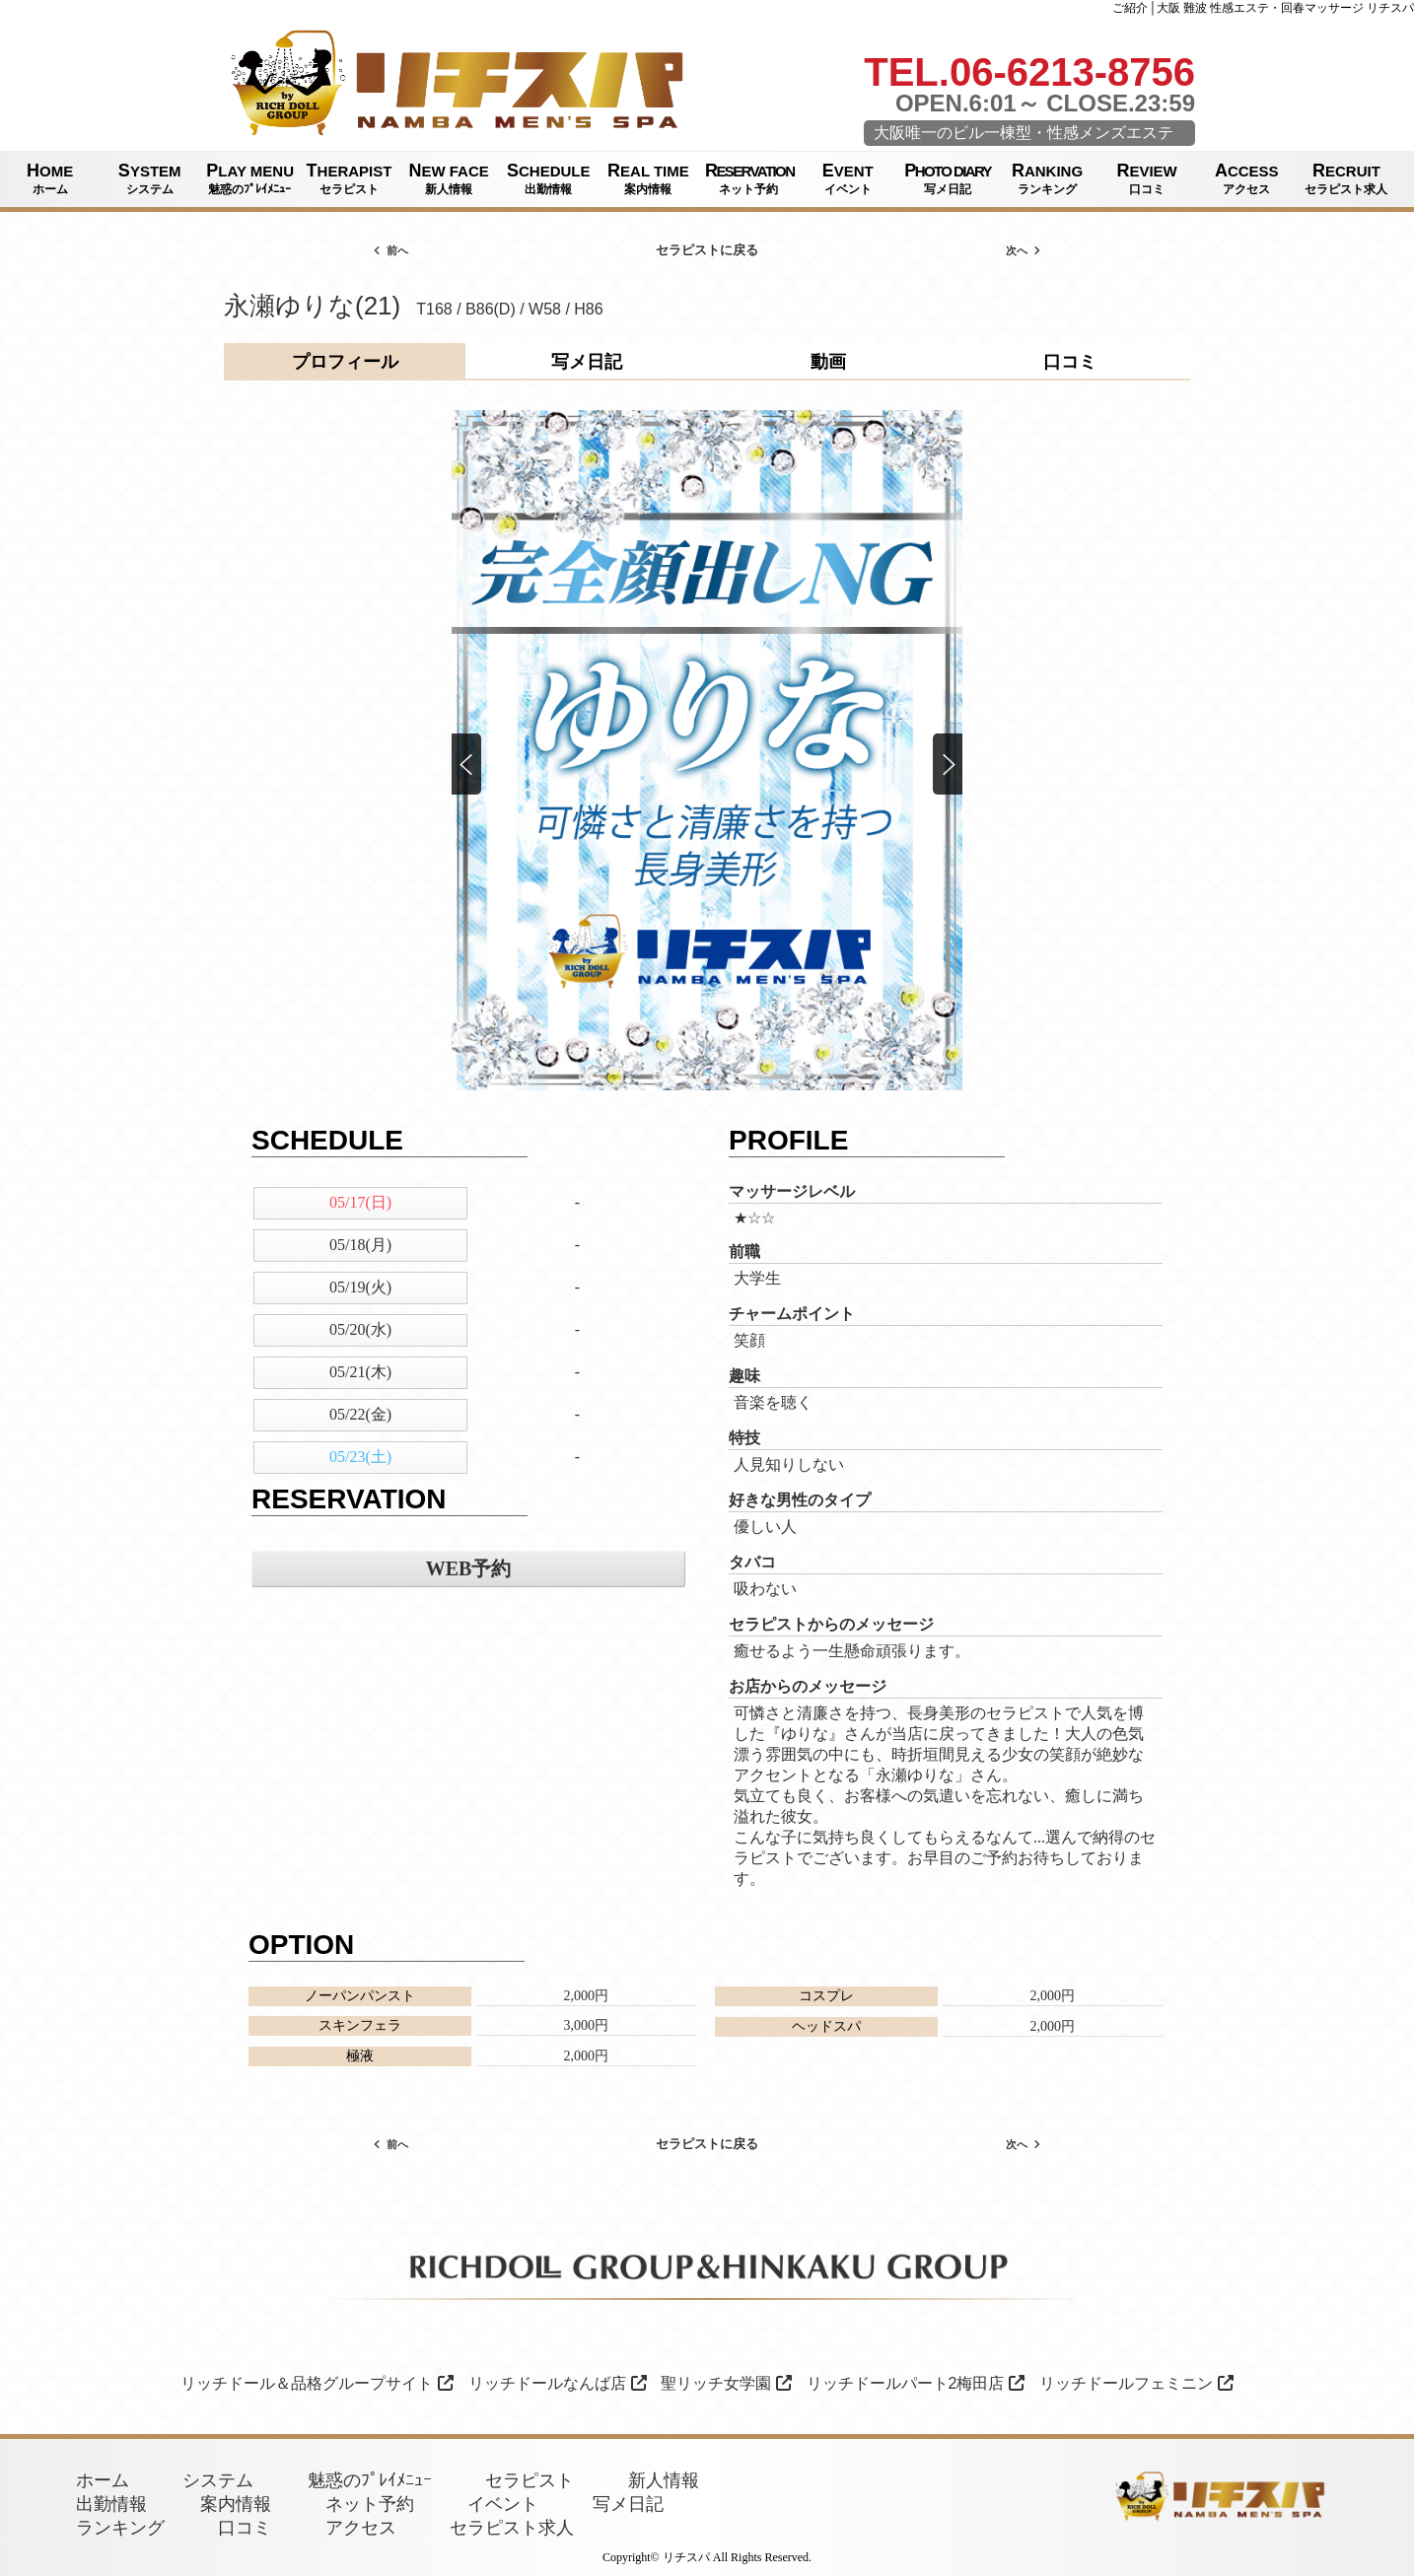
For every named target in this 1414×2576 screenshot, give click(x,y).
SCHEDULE (549, 179)
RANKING (1047, 179)
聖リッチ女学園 (726, 2383)
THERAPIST (348, 179)
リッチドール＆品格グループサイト (317, 2383)
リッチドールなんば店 (557, 2383)
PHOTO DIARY (947, 179)
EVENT (847, 179)
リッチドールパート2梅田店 (916, 2383)
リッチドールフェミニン (1136, 2383)
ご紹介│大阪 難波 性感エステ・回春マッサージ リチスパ (1263, 8)
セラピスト (529, 2480)
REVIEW (1147, 179)
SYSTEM (149, 179)
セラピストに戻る (707, 250)
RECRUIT (1346, 179)
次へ (1023, 250)
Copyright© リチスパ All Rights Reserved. (707, 2557)
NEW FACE (449, 179)
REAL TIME (648, 179)
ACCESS (1247, 179)
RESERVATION (749, 179)
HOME (50, 179)
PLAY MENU (250, 179)
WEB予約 (469, 1568)
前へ (391, 250)
